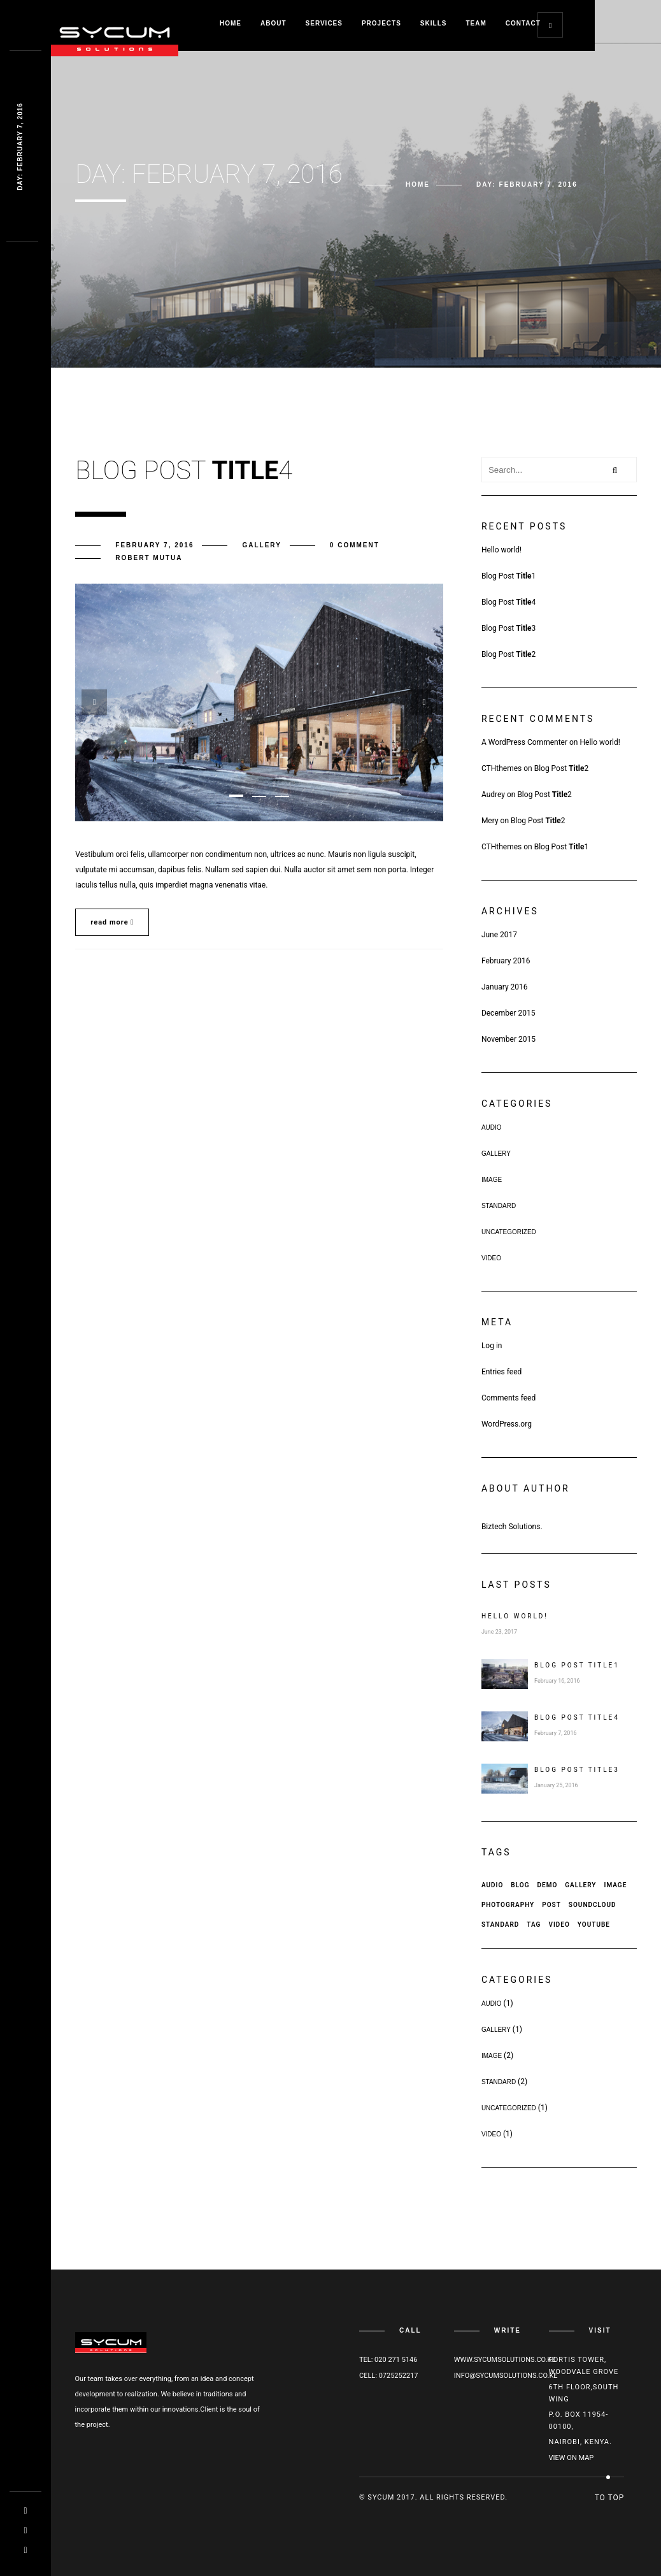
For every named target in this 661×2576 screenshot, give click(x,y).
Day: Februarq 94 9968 (20, 146)
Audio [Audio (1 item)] (492, 1885)
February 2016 (505, 960)
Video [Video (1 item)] (558, 1924)
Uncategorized (508, 1231)
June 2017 (499, 934)
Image (491, 1179)
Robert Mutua (148, 557)
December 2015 (508, 1013)
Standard (498, 1205)
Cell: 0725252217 (388, 2375)
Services (324, 23)
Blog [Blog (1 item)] (520, 1885)
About (273, 23)
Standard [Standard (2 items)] (500, 1924)
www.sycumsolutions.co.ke (505, 2360)
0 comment (355, 545)
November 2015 (508, 1039)
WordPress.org (506, 1424)
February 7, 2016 (154, 545)
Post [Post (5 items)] (551, 1904)
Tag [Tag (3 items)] (534, 1924)
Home (230, 23)
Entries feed (501, 1371)
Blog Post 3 (508, 628)
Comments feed (508, 1397)
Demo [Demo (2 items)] (547, 1885)
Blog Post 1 (508, 576)
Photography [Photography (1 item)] (507, 1904)
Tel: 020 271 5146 (388, 2360)
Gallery (261, 545)
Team (476, 23)
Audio (491, 1127)
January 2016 (504, 986)
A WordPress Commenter (524, 742)
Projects (381, 23)
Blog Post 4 (508, 602)
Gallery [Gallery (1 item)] (580, 1885)
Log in (491, 1345)
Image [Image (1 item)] (615, 1885)
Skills (433, 23)
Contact (523, 23)
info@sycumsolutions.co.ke (506, 2375)
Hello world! (501, 549)
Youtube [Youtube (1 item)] (594, 1924)
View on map (571, 2458)
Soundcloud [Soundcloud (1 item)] (592, 1904)
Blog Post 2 (508, 654)
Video (491, 1258)
